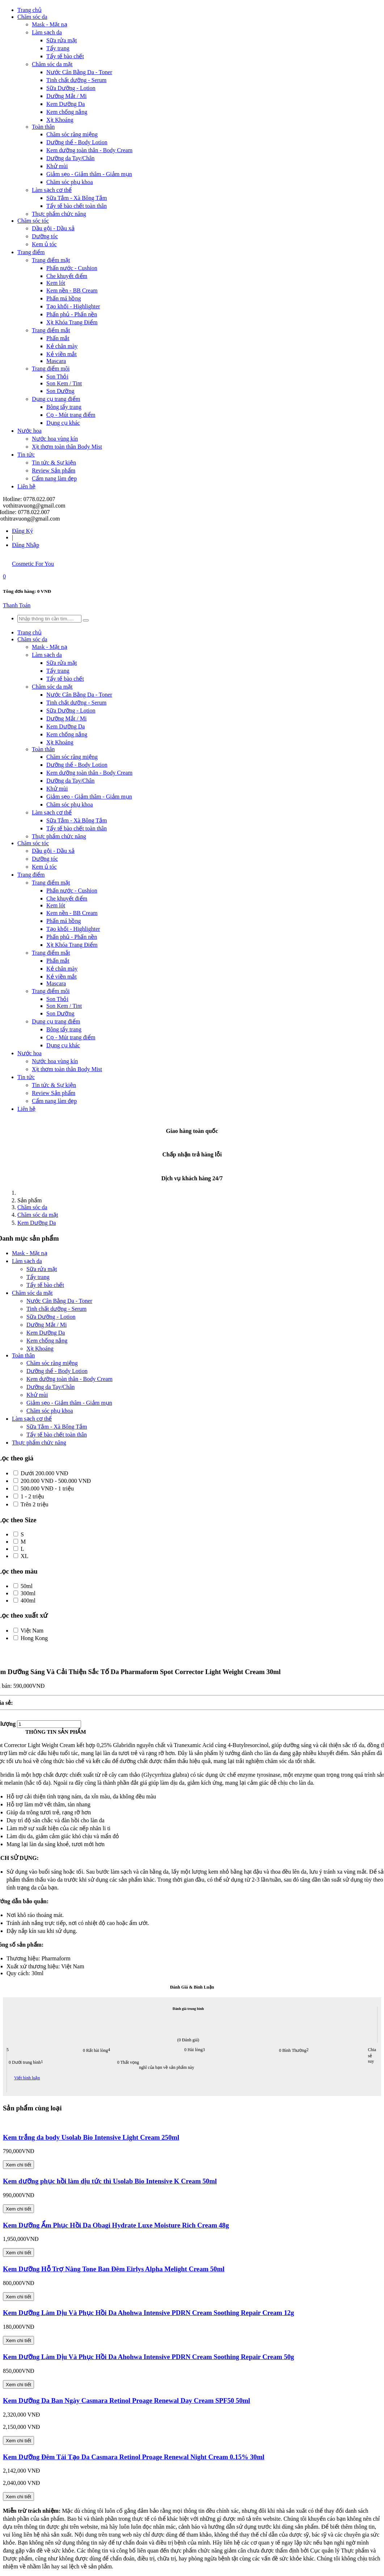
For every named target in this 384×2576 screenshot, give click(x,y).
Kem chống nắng (66, 112)
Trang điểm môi (50, 368)
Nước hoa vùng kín (55, 439)
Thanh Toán (16, 605)
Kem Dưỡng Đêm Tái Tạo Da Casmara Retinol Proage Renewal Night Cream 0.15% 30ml (133, 2457)
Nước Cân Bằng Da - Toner (79, 72)
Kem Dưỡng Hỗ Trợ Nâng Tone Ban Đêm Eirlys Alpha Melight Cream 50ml (113, 2269)
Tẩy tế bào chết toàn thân (76, 206)
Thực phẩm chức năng (59, 214)
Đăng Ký (22, 531)
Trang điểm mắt (51, 330)
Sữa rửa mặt (61, 40)
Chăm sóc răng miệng (72, 134)
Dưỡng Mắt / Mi (66, 96)
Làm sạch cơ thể (52, 190)
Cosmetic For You (33, 564)
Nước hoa (29, 431)
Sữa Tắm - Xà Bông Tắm (76, 198)
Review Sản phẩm (53, 470)
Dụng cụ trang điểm (56, 399)
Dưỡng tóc (45, 236)
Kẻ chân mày (61, 346)
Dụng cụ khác (63, 423)
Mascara (56, 361)
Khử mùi (57, 166)
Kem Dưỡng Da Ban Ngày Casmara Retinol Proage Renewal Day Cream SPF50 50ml (126, 2400)
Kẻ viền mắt (61, 354)
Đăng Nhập (25, 545)
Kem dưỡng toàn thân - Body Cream (89, 150)
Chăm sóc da (32, 17)
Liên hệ (26, 486)
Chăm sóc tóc (33, 221)
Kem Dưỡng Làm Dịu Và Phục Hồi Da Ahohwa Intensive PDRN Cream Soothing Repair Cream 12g (148, 2312)
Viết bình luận (27, 2077)
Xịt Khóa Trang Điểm (71, 322)
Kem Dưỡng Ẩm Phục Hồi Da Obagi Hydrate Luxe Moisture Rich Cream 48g (116, 2225)
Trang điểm (31, 252)
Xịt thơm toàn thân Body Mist (67, 447)
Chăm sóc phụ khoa (69, 182)
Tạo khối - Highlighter (73, 306)
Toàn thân (43, 127)
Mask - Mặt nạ (49, 24)
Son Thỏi (57, 376)
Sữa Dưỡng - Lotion (71, 88)
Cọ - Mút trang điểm (70, 415)
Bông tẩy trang (63, 407)
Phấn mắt (57, 338)
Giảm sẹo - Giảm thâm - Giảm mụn (89, 174)
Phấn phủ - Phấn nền (71, 314)
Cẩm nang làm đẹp (54, 478)
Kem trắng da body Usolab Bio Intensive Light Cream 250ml (91, 2137)
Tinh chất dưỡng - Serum (76, 80)
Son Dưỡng (60, 391)
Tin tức (26, 455)
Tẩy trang (57, 48)
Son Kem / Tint (64, 383)
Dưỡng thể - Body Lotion (76, 142)
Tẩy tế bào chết (65, 56)
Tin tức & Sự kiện (54, 462)
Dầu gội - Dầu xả (53, 228)
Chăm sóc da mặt (52, 64)
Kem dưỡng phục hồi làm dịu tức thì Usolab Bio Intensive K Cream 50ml (110, 2181)
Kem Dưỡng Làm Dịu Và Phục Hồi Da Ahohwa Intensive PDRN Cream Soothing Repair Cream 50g (148, 2357)
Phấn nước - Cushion (71, 268)
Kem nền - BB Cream (71, 290)
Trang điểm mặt (51, 260)
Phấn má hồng (63, 298)
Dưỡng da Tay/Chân (70, 158)
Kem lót (55, 283)
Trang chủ (29, 10)
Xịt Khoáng (59, 120)
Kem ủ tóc (44, 244)
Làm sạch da (47, 32)
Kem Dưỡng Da (65, 104)
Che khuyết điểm (66, 276)
